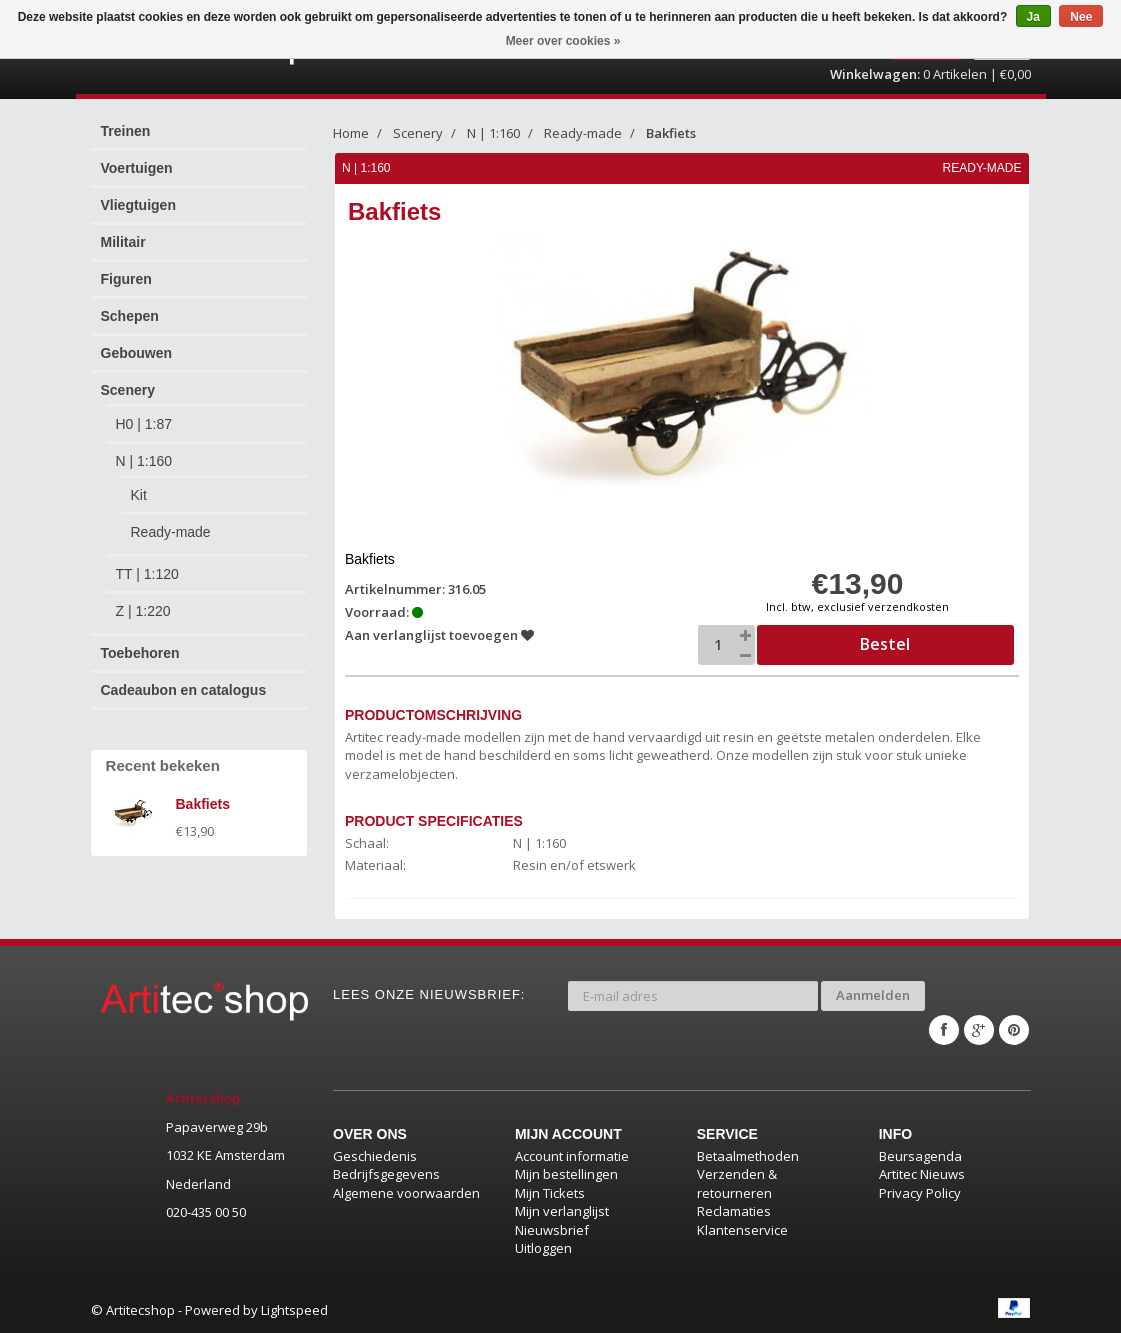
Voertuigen (137, 168)
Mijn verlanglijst (562, 1211)
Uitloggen (543, 1248)
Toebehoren (140, 653)
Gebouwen (137, 353)
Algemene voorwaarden (406, 1193)
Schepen (130, 316)
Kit (139, 495)
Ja (1033, 17)
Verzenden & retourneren (737, 1183)
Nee (1081, 17)
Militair (123, 242)
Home (351, 133)
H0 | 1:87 (144, 424)
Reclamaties (734, 1211)
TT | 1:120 (147, 574)
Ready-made (171, 532)
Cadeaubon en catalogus (184, 690)
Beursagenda (920, 1156)
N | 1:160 (144, 461)
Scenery (128, 390)
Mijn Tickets (550, 1193)
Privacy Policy (920, 1193)
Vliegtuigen (138, 205)
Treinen (126, 131)
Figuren (126, 279)
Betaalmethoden (748, 1156)
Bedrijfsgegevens (386, 1174)
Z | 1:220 (143, 611)
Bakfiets (671, 133)
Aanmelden (873, 995)
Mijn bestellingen (566, 1174)
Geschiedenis (375, 1156)
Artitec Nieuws (922, 1174)
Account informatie (572, 1156)
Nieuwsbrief (552, 1230)
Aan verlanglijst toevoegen (439, 635)
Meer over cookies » (563, 41)
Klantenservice (742, 1230)
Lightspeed (294, 1310)
